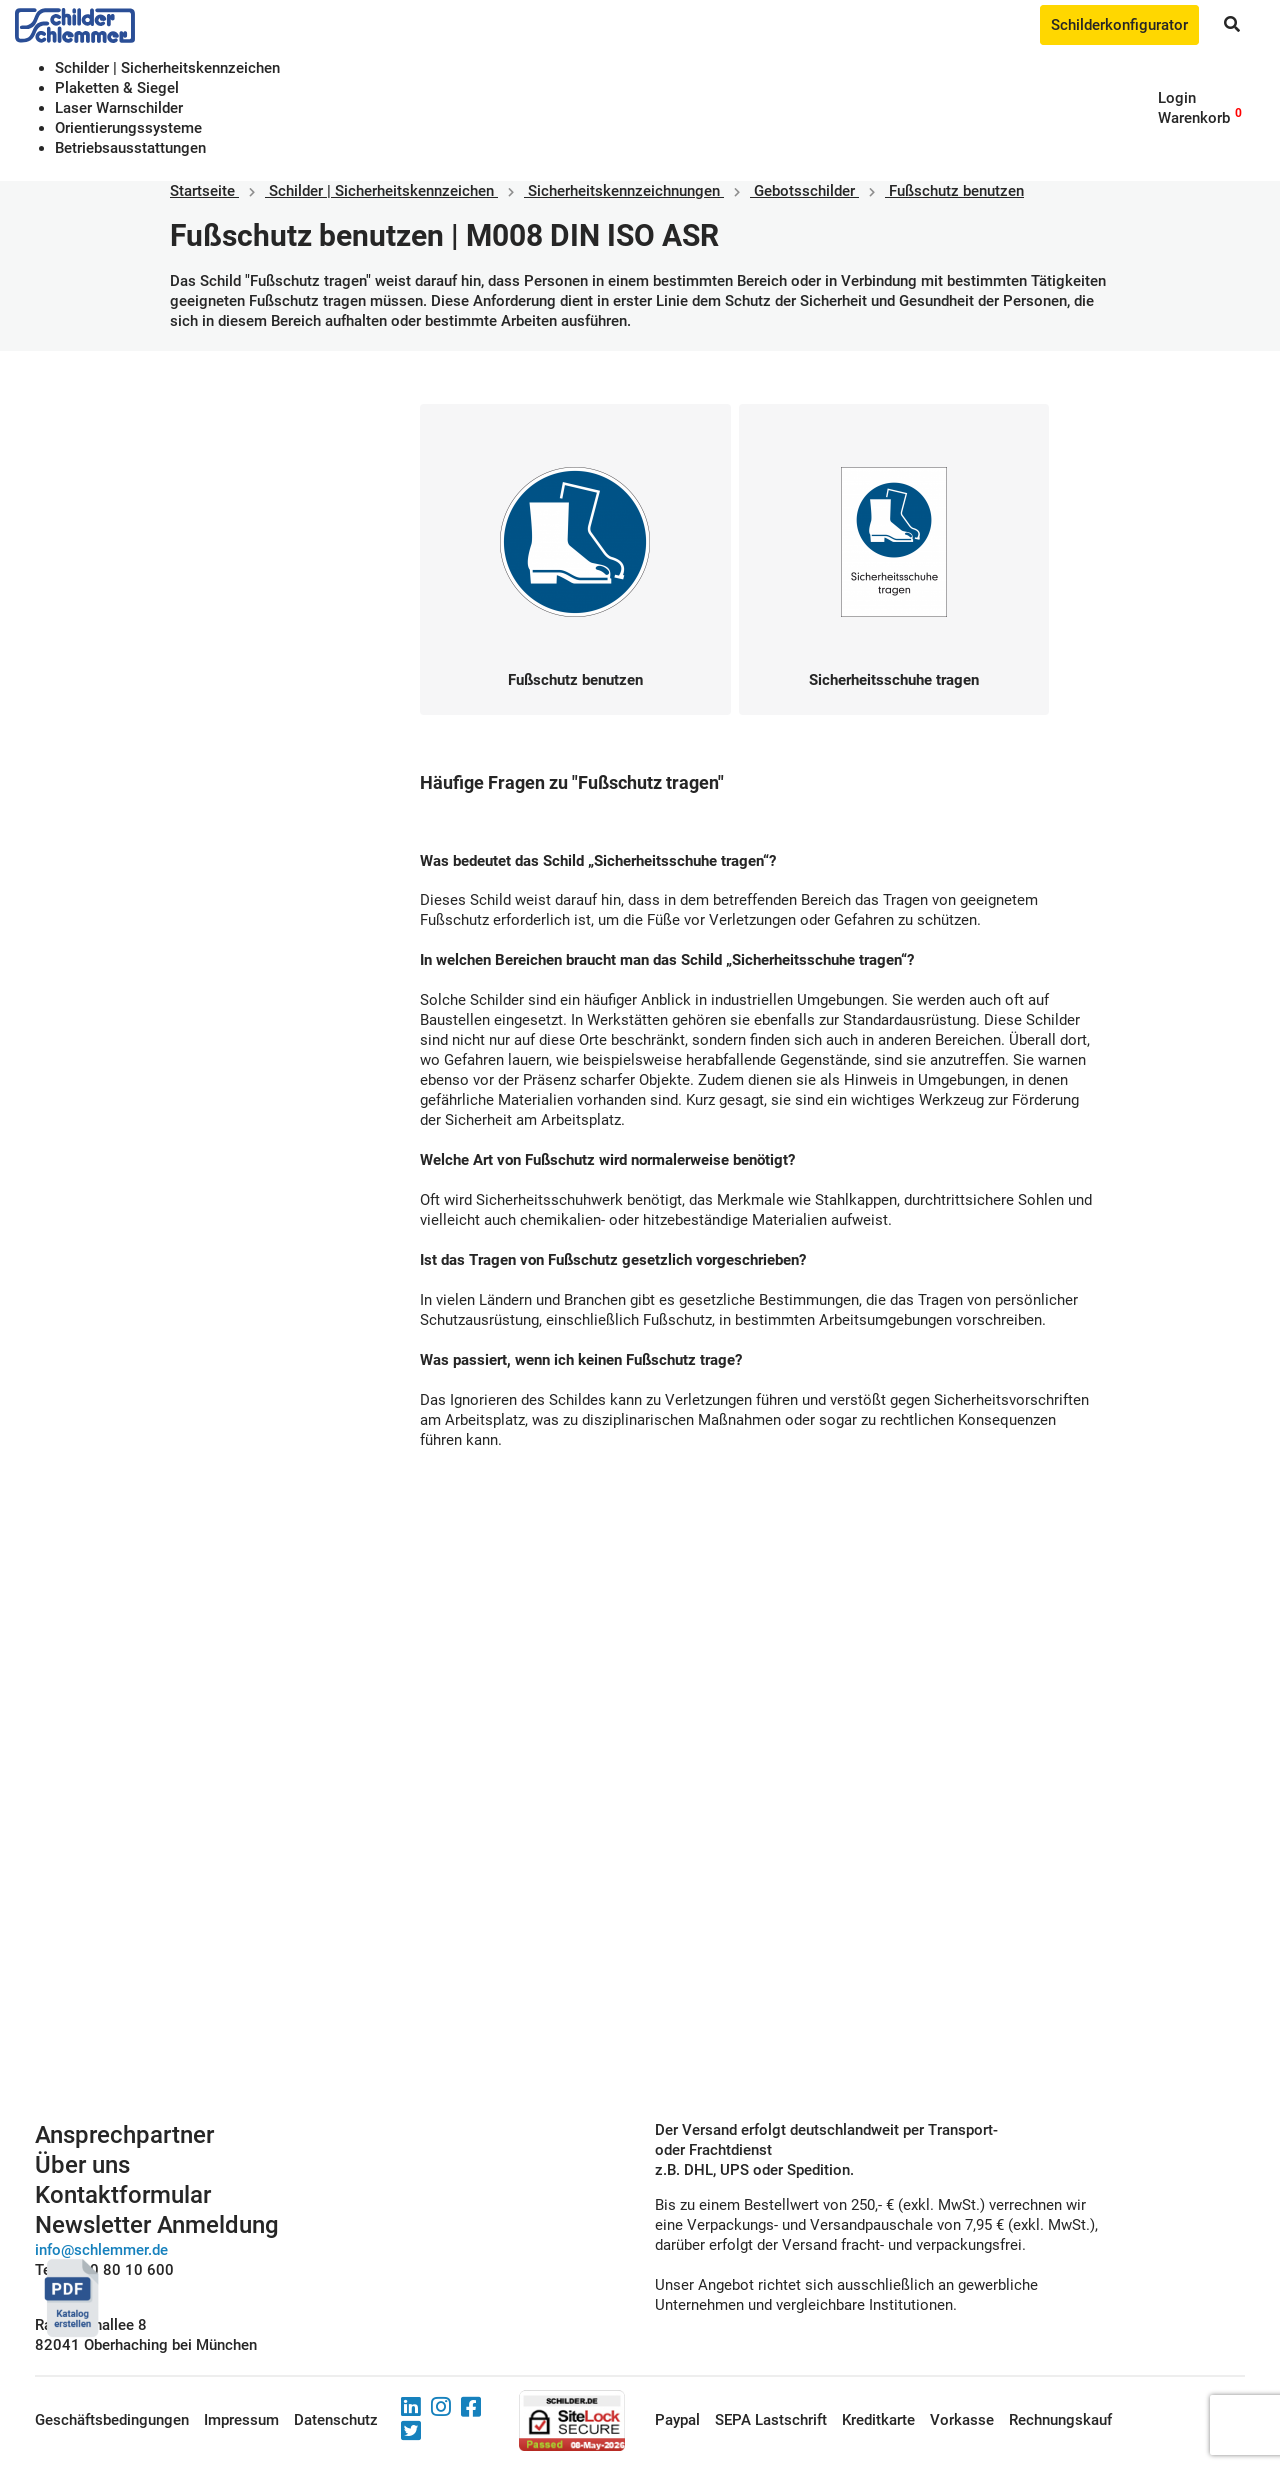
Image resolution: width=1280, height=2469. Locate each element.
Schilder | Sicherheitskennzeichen (167, 68)
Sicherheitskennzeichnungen (624, 191)
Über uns (82, 2165)
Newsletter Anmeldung (157, 2225)
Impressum (241, 2420)
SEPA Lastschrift (771, 2420)
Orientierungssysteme (128, 128)
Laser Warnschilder (119, 108)
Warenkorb (1194, 118)
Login (1177, 98)
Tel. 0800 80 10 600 (104, 2270)
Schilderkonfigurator (1119, 25)
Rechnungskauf (1060, 2420)
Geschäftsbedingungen (112, 2420)
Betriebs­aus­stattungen (130, 148)
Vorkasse (962, 2420)
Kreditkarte (878, 2420)
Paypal (677, 2420)
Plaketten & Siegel (117, 88)
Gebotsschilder (804, 191)
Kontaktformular (123, 2195)
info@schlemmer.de (101, 2250)
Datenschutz (336, 2420)
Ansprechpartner (124, 2135)
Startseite (202, 191)
